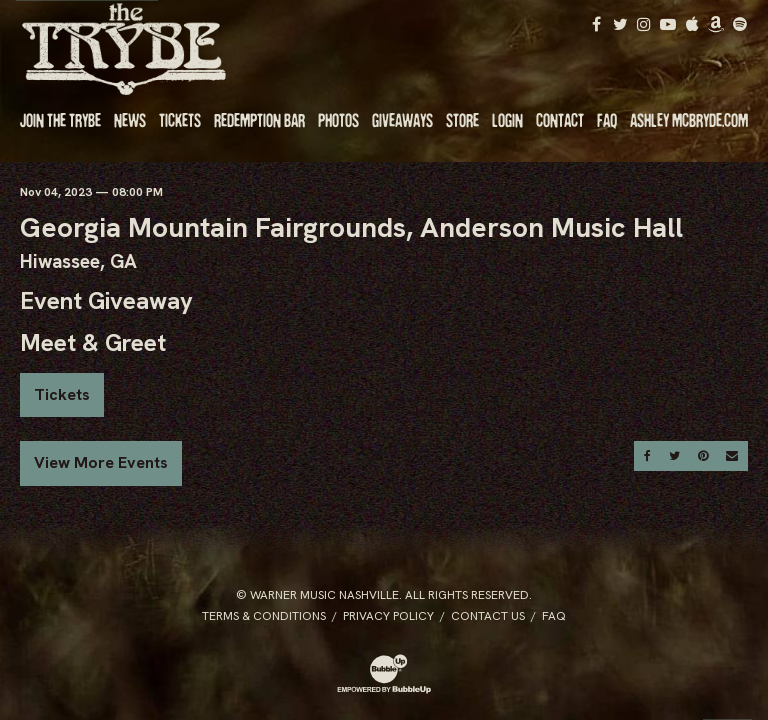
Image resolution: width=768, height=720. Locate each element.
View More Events (101, 462)
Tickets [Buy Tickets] (62, 394)
